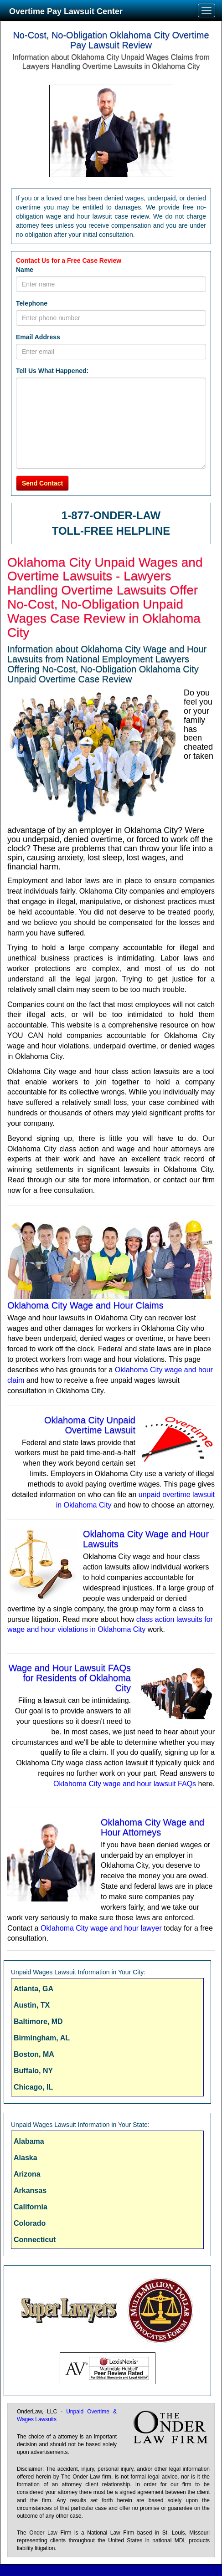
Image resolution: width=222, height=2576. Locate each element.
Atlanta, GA (33, 1989)
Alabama (29, 2141)
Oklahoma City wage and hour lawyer (101, 1928)
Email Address (38, 337)
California (30, 2207)
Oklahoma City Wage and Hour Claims (85, 1305)
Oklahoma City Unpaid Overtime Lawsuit (89, 1425)
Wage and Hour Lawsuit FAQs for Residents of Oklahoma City (70, 1678)
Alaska (25, 2158)
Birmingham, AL (42, 2038)
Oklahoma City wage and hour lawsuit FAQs (124, 1784)
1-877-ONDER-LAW (111, 515)
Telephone (31, 303)
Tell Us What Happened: (52, 370)
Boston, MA (34, 2054)
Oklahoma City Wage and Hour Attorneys (152, 1827)
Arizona (27, 2174)
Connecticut (35, 2240)
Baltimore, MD (38, 2021)
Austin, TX (32, 2005)
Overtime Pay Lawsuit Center (66, 11)
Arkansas (30, 2190)
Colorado (30, 2223)
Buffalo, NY (33, 2071)
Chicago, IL (33, 2087)
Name (24, 269)
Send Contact (42, 483)
